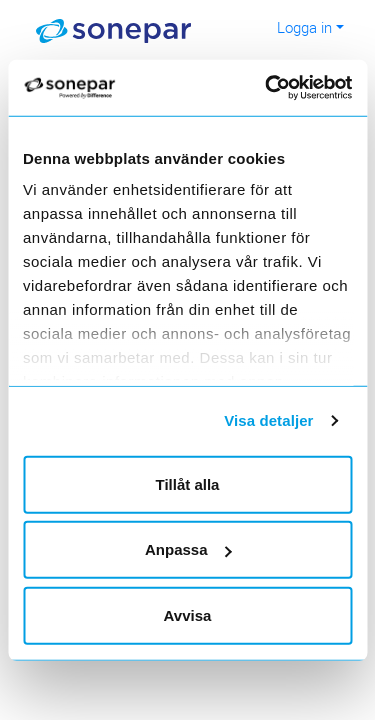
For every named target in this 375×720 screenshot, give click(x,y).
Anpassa (188, 549)
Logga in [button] (304, 27)
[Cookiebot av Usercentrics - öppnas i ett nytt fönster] (291, 88)
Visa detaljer (268, 420)
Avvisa (188, 614)
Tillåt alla (188, 483)
